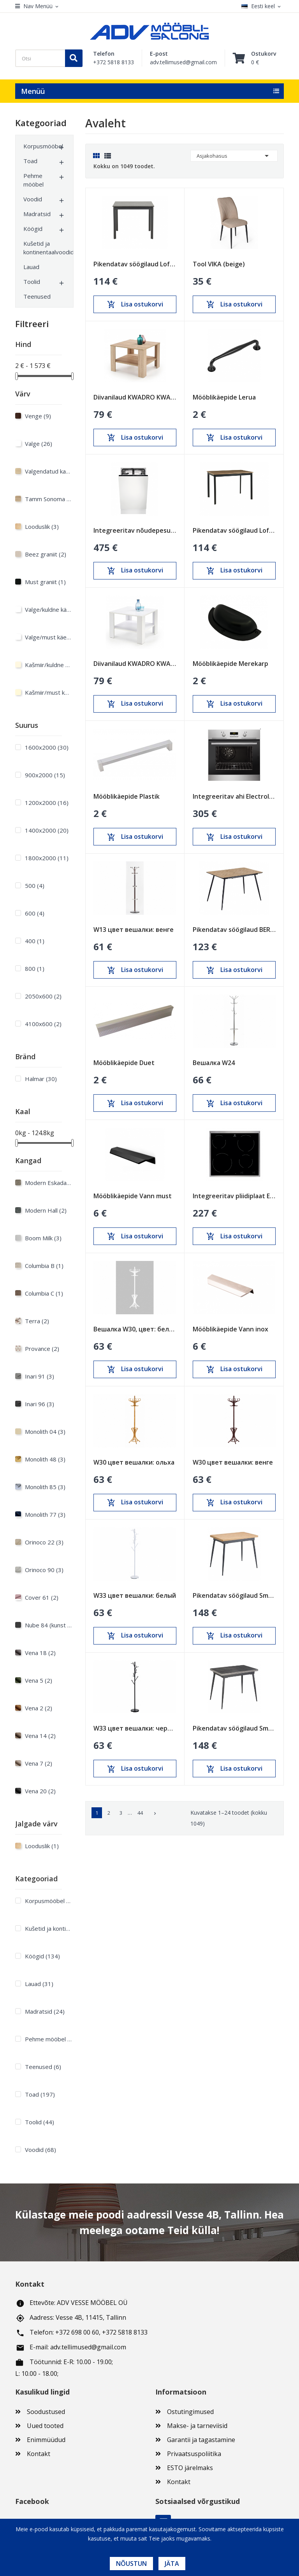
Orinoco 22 (44, 1542)
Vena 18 (40, 1653)
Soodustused (46, 2411)
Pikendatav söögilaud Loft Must (134, 264)
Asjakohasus (234, 155)
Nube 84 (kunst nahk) (48, 1625)
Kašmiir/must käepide (48, 692)
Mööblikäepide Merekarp (230, 663)
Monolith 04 (45, 1431)
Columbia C (44, 1293)
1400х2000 (47, 830)
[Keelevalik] (262, 6)
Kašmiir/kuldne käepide (48, 665)
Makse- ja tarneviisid (197, 2425)
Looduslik (42, 526)
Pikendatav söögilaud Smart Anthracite (234, 1728)
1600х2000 (47, 747)
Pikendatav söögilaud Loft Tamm (234, 530)
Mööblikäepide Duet (124, 1062)
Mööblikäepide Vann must (132, 1196)
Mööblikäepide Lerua (224, 397)
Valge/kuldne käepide (48, 609)
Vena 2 (38, 1708)
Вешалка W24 (214, 1062)
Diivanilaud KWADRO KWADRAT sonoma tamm (134, 397)
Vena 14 (40, 1736)
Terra (37, 1321)
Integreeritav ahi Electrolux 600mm (234, 796)
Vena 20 (40, 1791)
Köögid (32, 228)
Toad (30, 161)
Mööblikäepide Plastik (126, 796)
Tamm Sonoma (48, 499)
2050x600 (43, 996)
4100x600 (43, 1024)
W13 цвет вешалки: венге (133, 929)
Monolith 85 (45, 1487)
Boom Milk (43, 1238)
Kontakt (38, 2453)
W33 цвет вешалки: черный (134, 1728)
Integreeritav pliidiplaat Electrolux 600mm (234, 1196)
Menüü (33, 91)
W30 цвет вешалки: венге (233, 1462)
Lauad (31, 267)
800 (34, 968)
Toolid (31, 281)
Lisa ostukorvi (135, 304)
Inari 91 (39, 1376)
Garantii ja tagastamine (201, 2439)
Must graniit (45, 582)
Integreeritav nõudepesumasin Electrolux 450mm (134, 530)
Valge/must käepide (48, 637)
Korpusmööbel (40, 146)
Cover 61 (41, 1597)
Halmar (41, 1079)
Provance (42, 1348)
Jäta (172, 2563)
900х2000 (45, 775)
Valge (38, 443)
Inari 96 (39, 1404)
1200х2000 (47, 802)
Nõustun (131, 2563)
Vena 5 (38, 1680)
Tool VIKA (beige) (219, 264)
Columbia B (44, 1266)
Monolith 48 (45, 1459)
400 (34, 941)
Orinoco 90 (44, 1570)
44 (140, 1812)
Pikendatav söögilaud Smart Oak (234, 1595)
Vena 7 (38, 1763)
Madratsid (37, 214)
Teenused (37, 296)
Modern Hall (46, 1210)
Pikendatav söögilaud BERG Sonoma (234, 929)
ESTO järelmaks (190, 2467)
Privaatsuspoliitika (194, 2453)
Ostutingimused (190, 2411)
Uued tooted (45, 2425)
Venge (38, 416)
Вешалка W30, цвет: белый (134, 1329)
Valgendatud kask (48, 471)
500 (34, 885)
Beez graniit (45, 554)
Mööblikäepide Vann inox (230, 1329)
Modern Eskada (48, 1183)
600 (34, 913)
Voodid (32, 199)
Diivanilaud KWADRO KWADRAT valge (134, 663)
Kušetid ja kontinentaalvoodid (40, 247)
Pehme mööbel (33, 180)
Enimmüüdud (46, 2439)
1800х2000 (47, 858)
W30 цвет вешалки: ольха (133, 1462)
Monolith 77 (45, 1514)
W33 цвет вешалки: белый (134, 1595)
